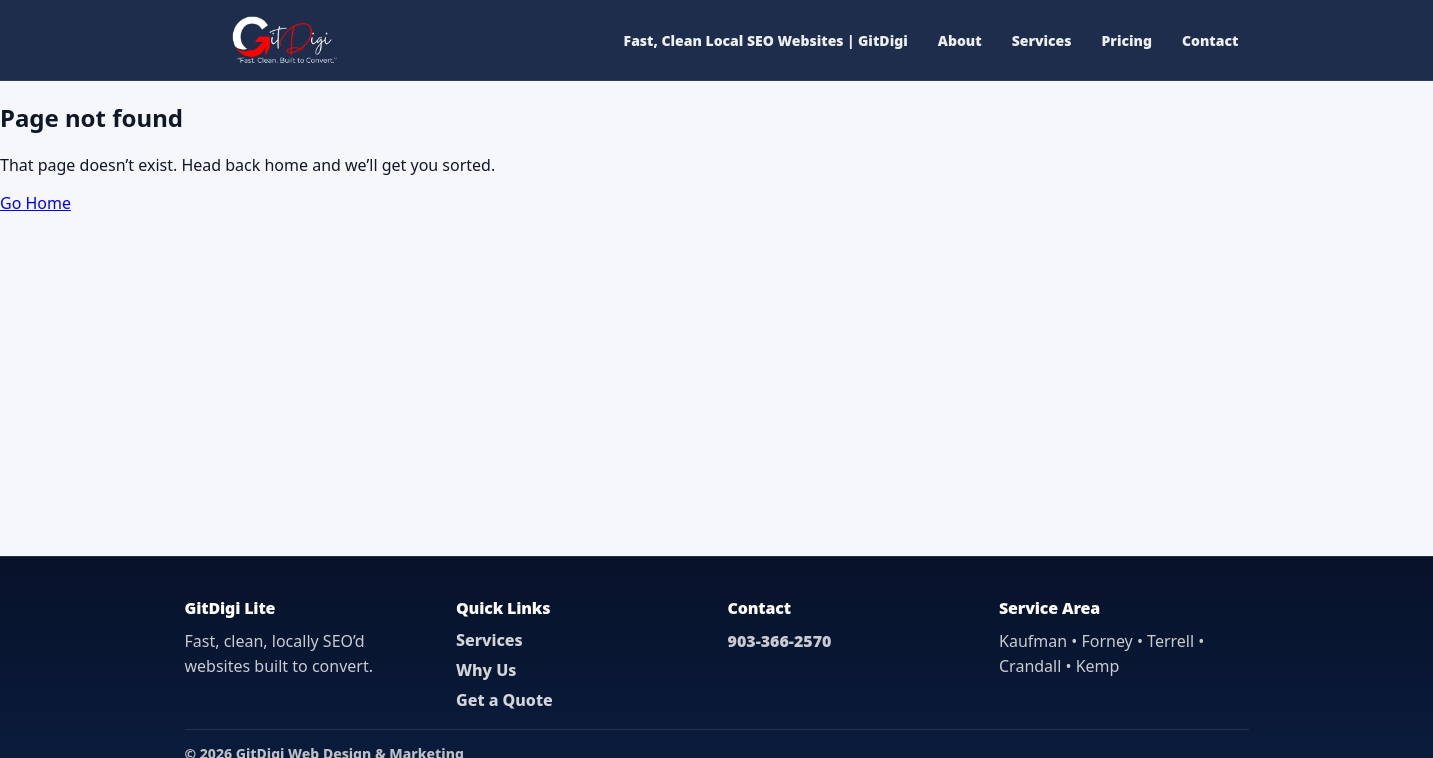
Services (1042, 40)
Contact (1210, 40)
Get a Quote (504, 700)
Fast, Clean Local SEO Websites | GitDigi (766, 40)
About (960, 40)
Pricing (1127, 40)
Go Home (35, 203)
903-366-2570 (780, 641)
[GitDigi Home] (282, 40)
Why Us (486, 670)
